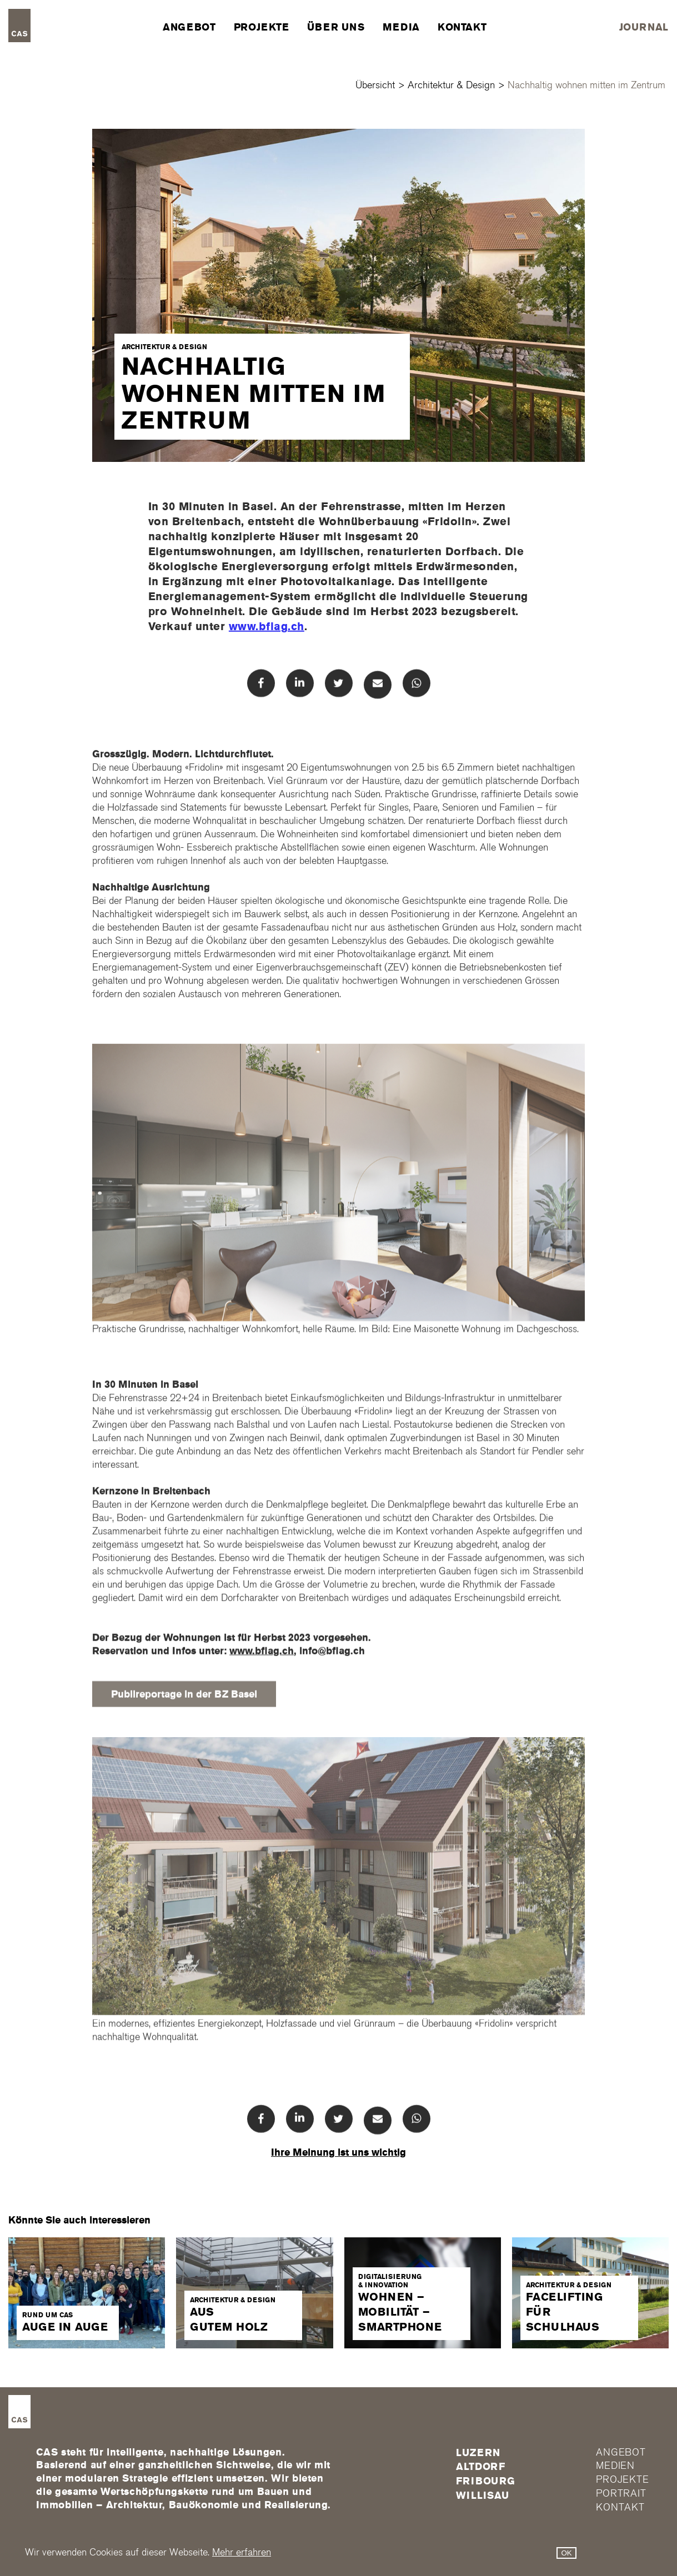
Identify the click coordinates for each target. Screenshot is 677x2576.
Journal (644, 27)
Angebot (189, 27)
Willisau (482, 2495)
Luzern (478, 2453)
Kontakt (462, 27)
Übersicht (375, 85)
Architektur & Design (451, 85)
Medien (615, 2466)
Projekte (261, 27)
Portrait (621, 2493)
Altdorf (480, 2467)
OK (566, 2553)
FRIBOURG (485, 2481)
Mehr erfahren (241, 2552)
